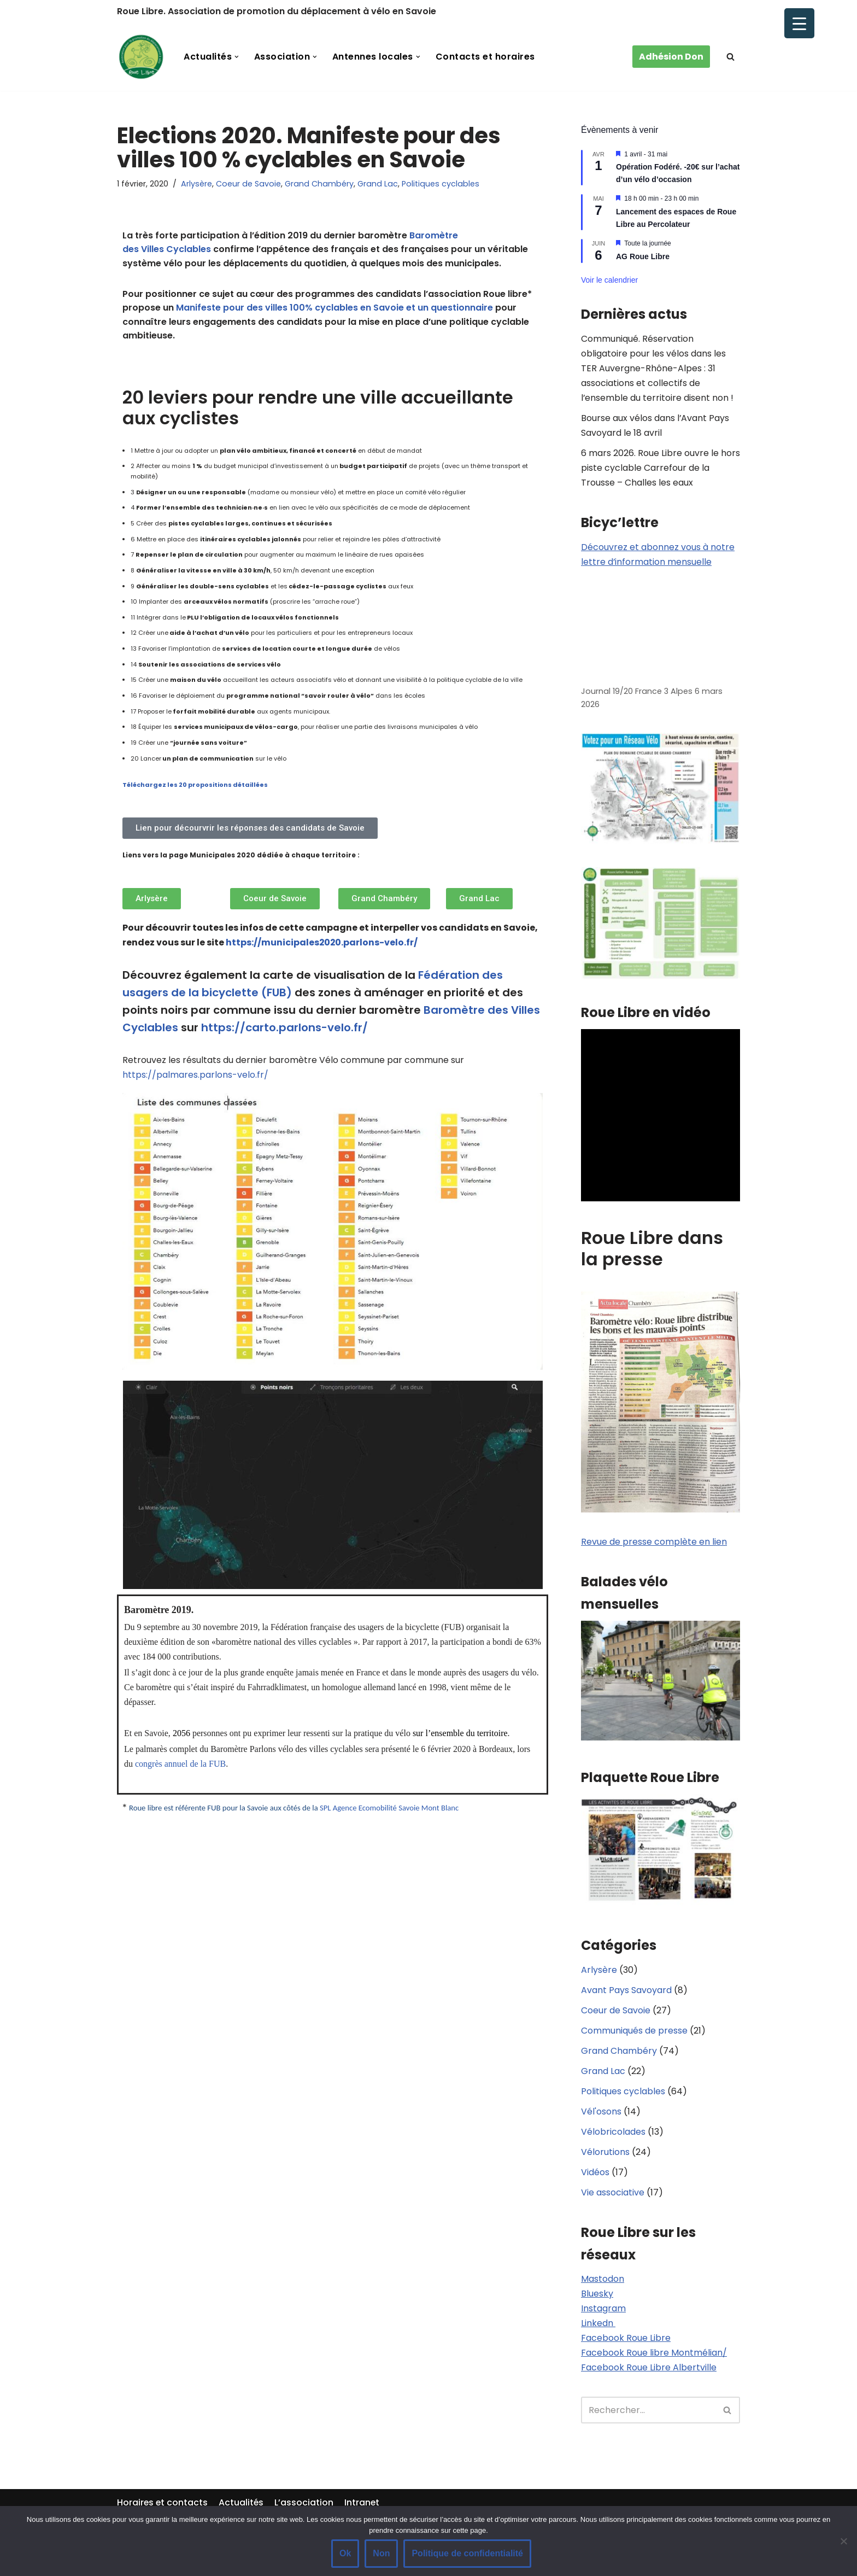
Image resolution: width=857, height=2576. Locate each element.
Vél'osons (601, 2114)
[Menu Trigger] (799, 23)
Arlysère (196, 183)
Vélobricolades (613, 2134)
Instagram (603, 2312)
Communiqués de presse (634, 2032)
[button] (236, 57)
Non (381, 2553)
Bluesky (597, 2297)
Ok (345, 2553)
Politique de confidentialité (467, 2553)
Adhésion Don (671, 56)
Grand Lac (377, 183)
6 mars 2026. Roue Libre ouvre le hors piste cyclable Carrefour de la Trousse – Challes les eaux (660, 468)
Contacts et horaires (486, 56)
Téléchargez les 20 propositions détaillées (195, 785)
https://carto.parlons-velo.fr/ (284, 1028)
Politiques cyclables (440, 183)
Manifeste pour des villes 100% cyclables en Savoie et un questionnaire (334, 307)
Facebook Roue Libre (626, 2341)
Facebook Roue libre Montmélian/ (654, 2356)
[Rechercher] (730, 56)
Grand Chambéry (319, 183)
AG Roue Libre (643, 256)
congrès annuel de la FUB (180, 1765)
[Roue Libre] (141, 57)
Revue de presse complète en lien (654, 1543)
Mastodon (602, 2282)
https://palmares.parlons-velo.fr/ (195, 1076)
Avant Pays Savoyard (626, 1992)
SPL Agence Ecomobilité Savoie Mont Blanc (389, 1809)
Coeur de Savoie (248, 183)
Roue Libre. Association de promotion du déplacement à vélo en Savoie (276, 11)
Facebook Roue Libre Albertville (649, 2371)
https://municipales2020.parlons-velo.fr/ (322, 943)
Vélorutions (605, 2154)
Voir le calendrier (609, 280)
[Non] (843, 2541)
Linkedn (598, 2327)
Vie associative (612, 2195)
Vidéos (595, 2175)
